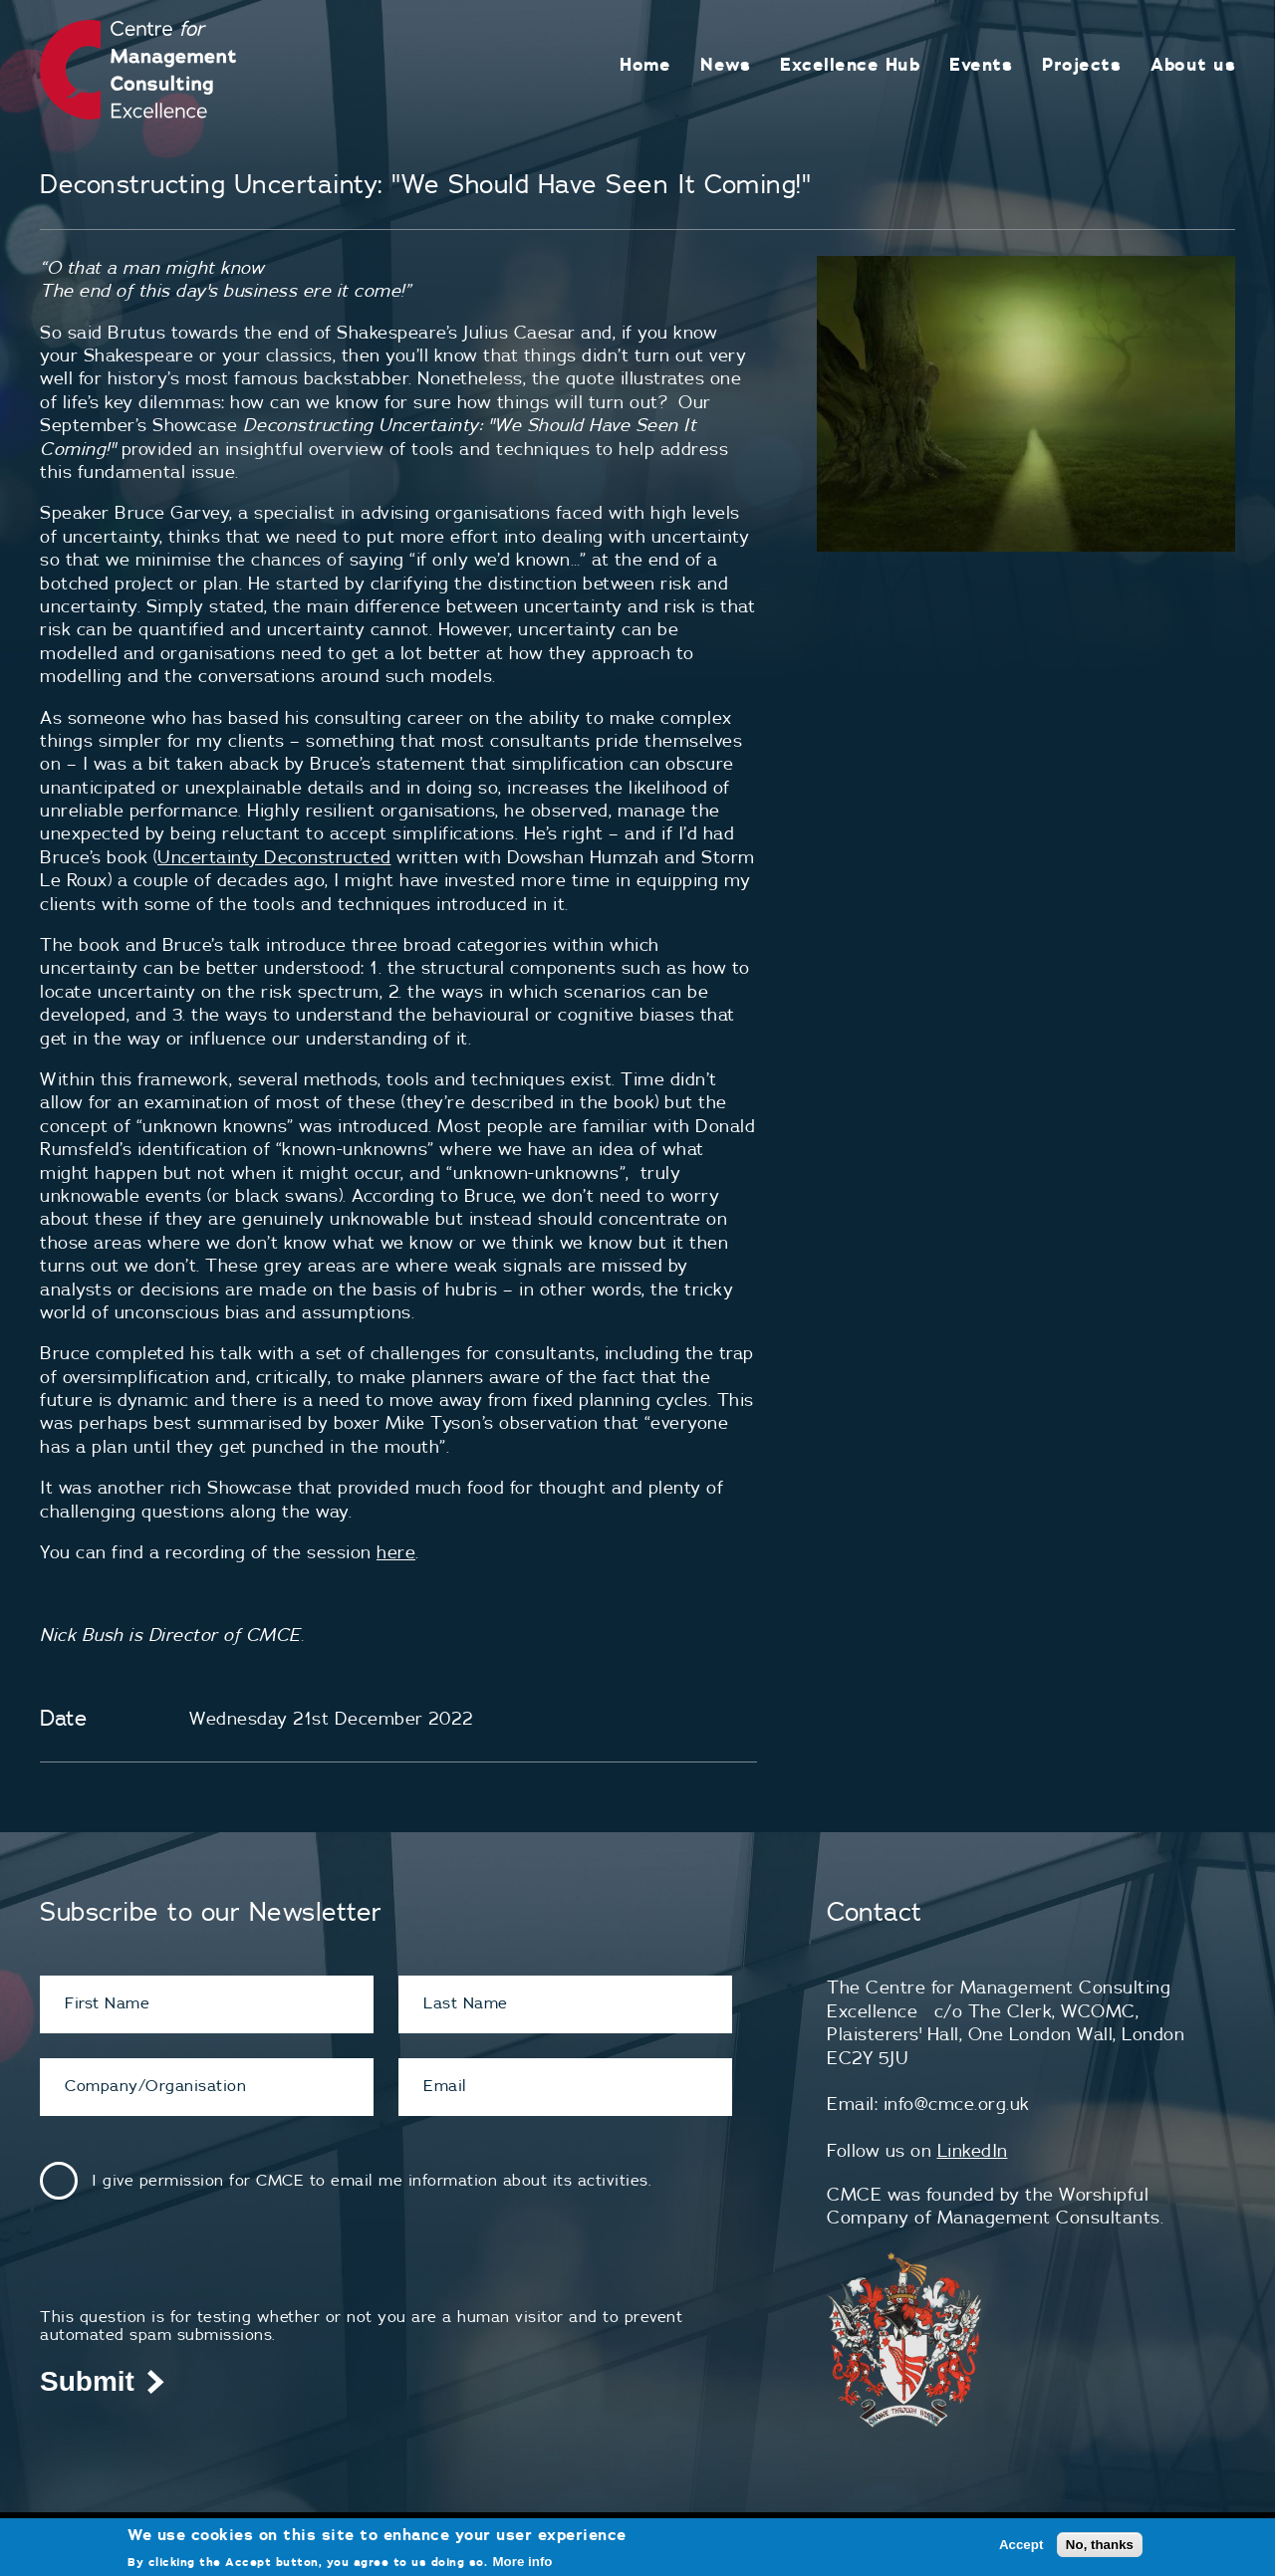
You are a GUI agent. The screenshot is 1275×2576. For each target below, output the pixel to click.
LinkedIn (972, 2150)
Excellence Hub (849, 64)
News (725, 64)
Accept (1021, 2544)
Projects (1081, 64)
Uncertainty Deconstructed (274, 856)
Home (645, 64)
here (396, 1551)
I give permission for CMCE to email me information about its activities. (371, 2180)
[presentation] (191, 2268)
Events (980, 64)
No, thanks (1100, 2544)
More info (523, 2561)
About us (1192, 64)
